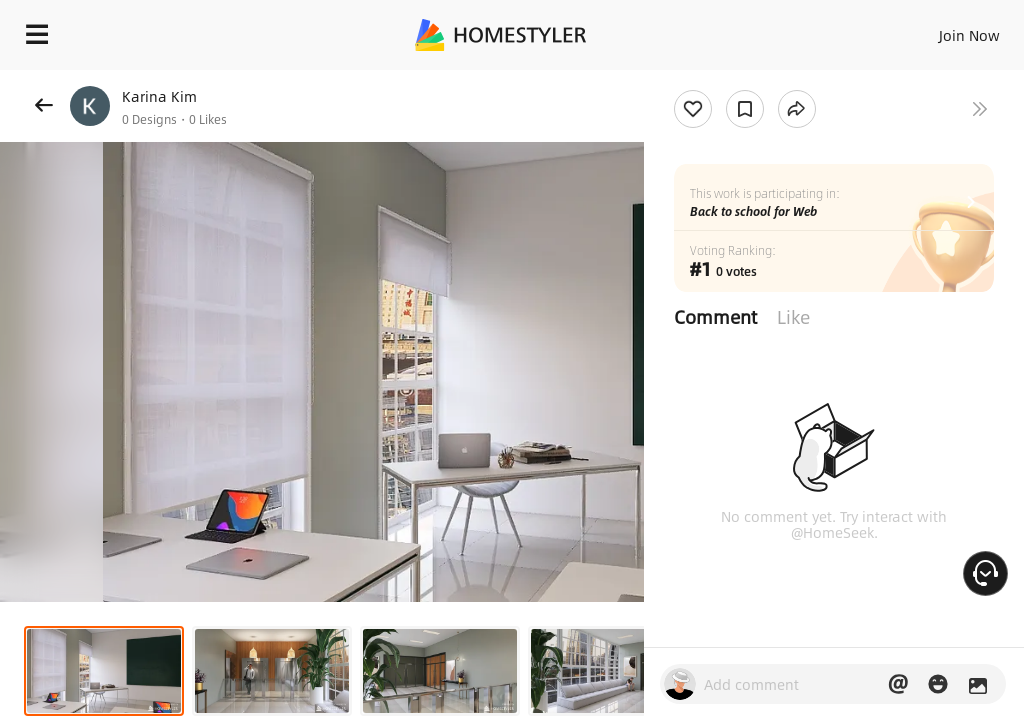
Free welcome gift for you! (929, 80)
